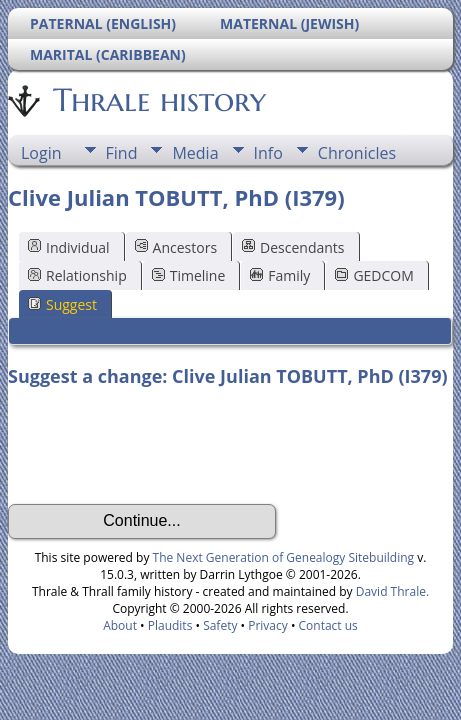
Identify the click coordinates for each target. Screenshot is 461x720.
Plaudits (170, 625)
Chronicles (357, 153)
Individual (69, 247)
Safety (220, 625)
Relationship (77, 275)
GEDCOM (374, 275)
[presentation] (160, 446)
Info (268, 153)
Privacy (268, 625)
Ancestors (176, 247)
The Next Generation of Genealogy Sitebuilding (284, 557)
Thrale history (158, 100)
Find (122, 153)
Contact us (328, 625)
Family (280, 275)
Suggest (62, 304)
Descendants (293, 247)
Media (195, 153)
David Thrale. (391, 591)
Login (41, 153)
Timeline (189, 275)
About (120, 625)
